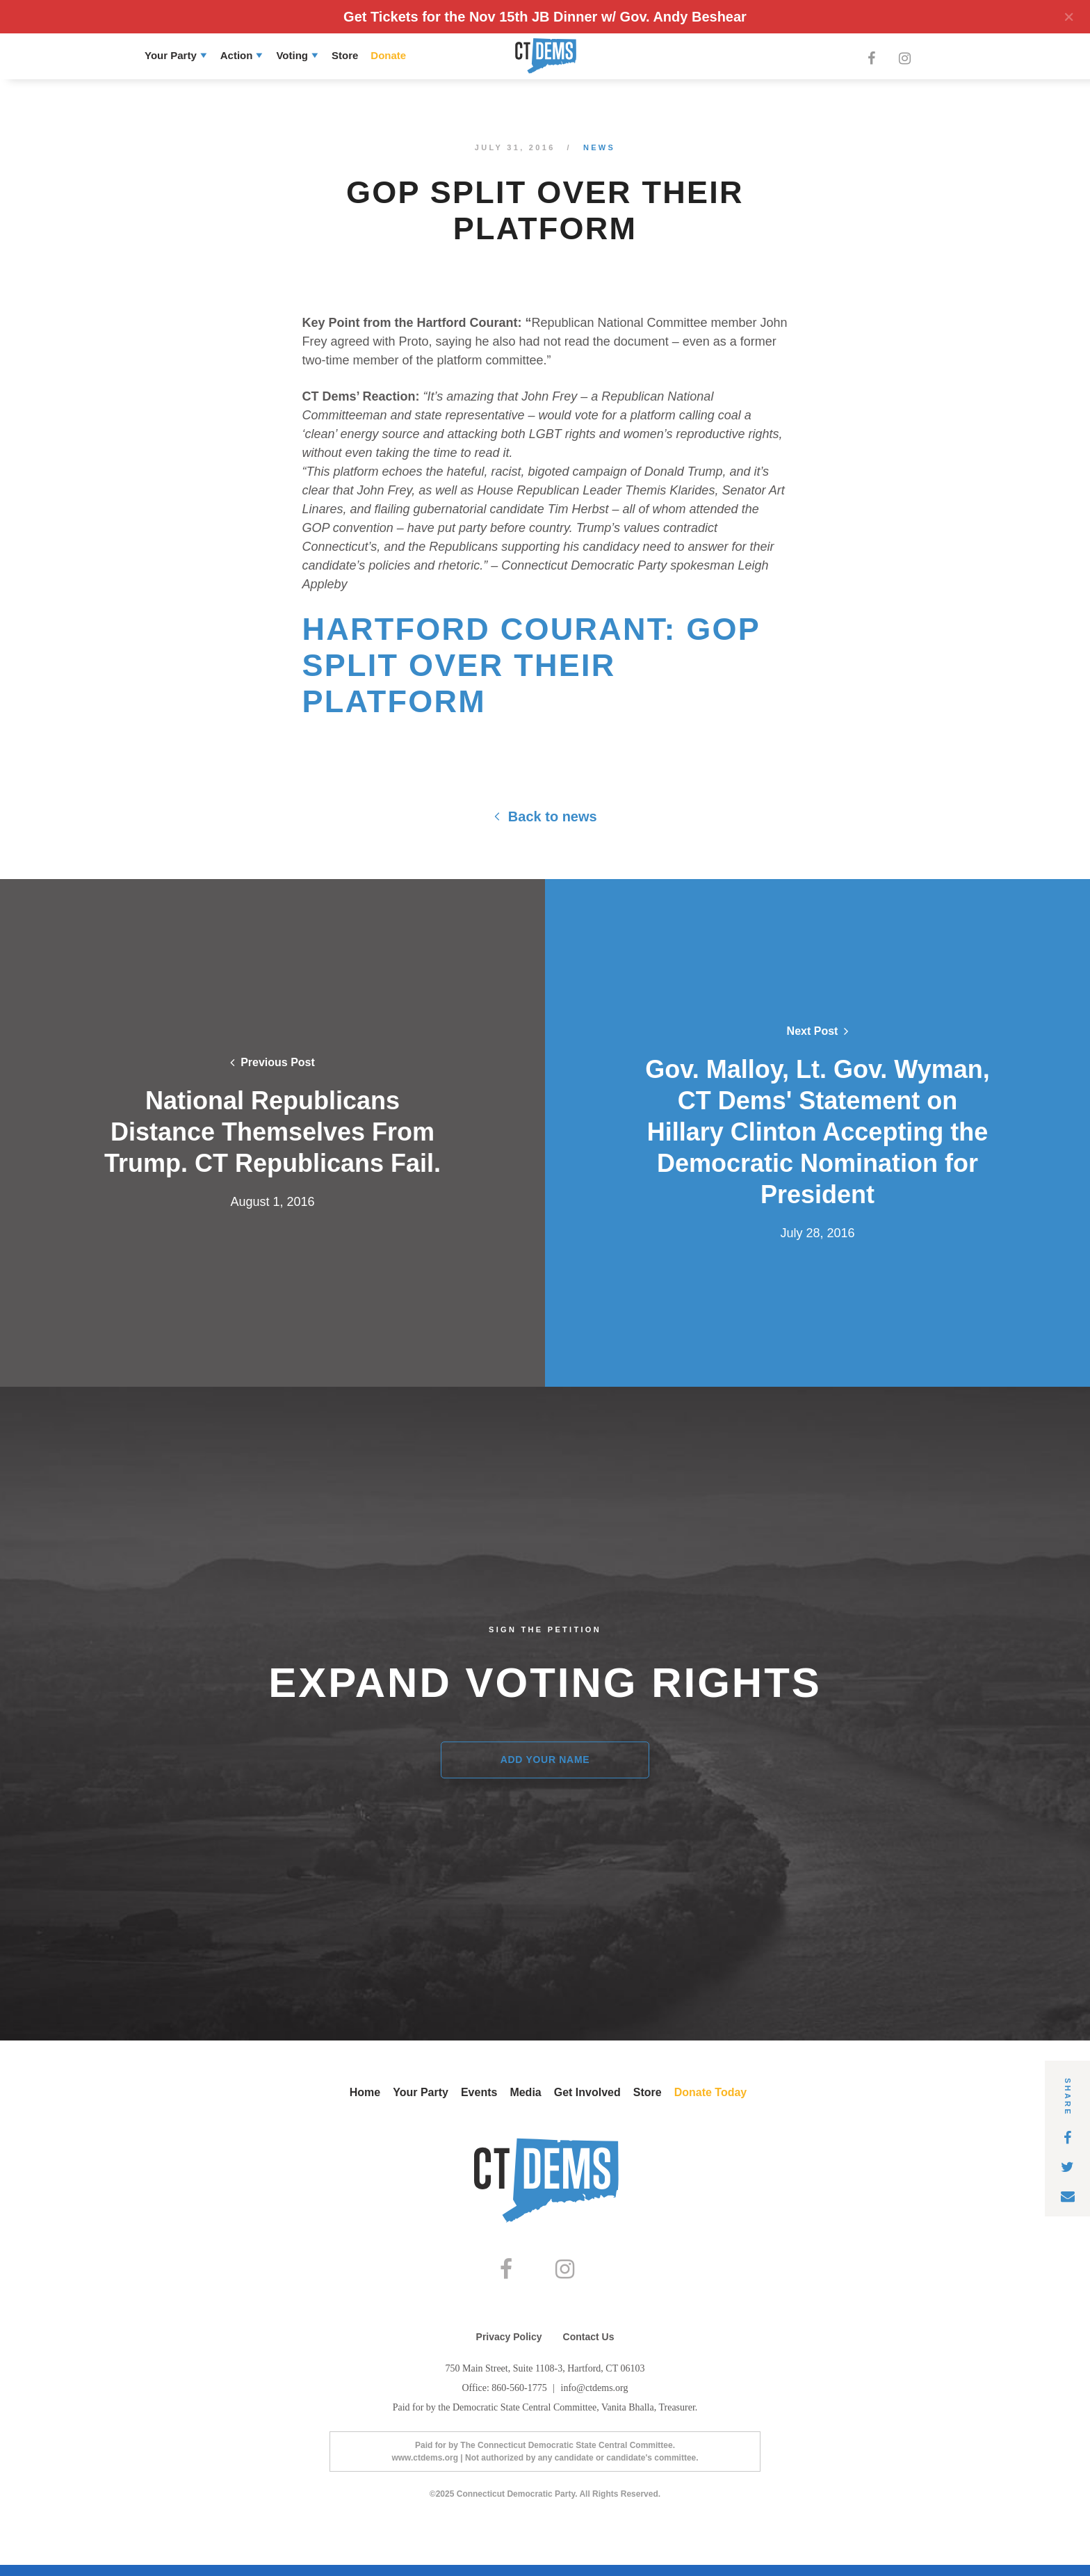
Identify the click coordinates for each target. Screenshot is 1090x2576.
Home (365, 2092)
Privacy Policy (509, 2347)
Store (345, 55)
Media (525, 2092)
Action (236, 55)
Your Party (171, 55)
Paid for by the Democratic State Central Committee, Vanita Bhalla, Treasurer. (545, 2418)
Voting (292, 55)
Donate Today (710, 2092)
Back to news (544, 816)
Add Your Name (545, 1760)
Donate (388, 55)
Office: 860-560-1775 (505, 2399)
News (599, 147)
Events (479, 2092)
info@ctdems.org (594, 2399)
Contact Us (589, 2347)
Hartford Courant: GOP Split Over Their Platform (531, 665)
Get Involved (587, 2092)
